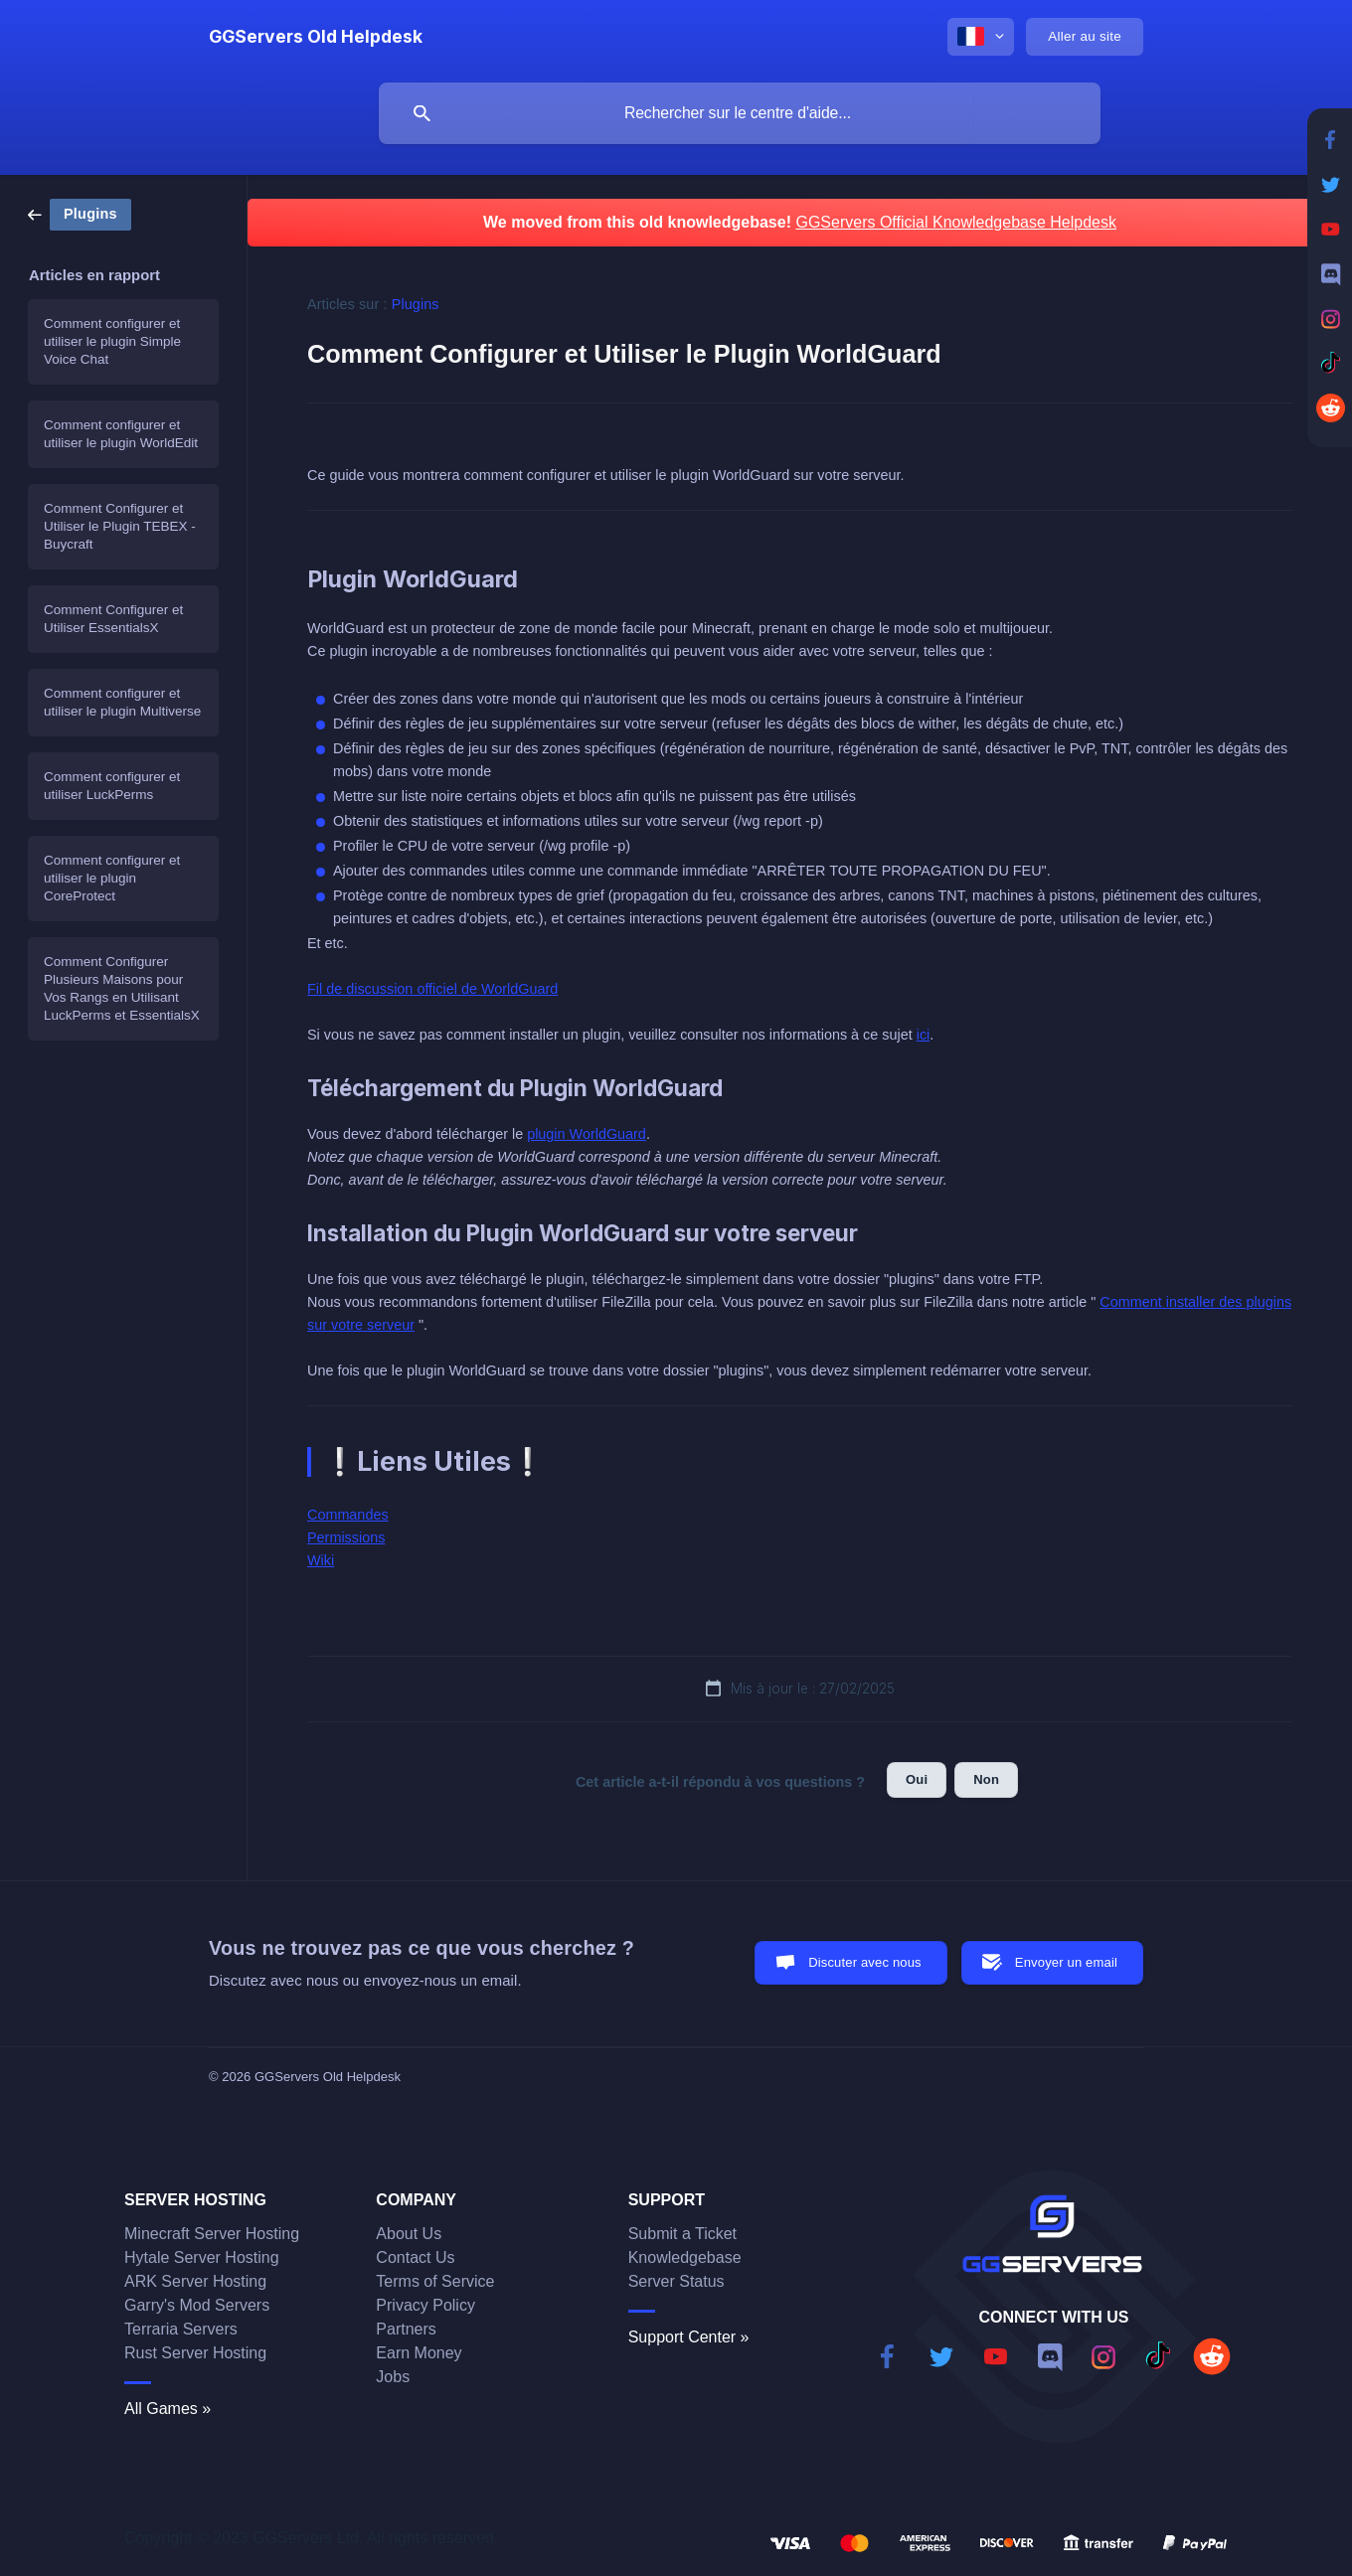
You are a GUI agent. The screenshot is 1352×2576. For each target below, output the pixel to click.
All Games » (167, 2408)
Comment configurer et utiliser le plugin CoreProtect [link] (112, 878)
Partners (405, 2329)
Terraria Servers (181, 2329)
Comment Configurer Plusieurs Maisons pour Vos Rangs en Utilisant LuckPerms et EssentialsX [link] (122, 988)
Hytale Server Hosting (201, 2257)
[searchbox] (739, 113)
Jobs (393, 2376)
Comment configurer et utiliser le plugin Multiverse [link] (122, 702)
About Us (408, 2233)
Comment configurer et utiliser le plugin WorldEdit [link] (121, 433)
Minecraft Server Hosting (211, 2233)
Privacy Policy (425, 2305)
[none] (315, 37)
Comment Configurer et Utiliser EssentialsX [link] (113, 618)
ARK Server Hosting (195, 2281)
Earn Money (418, 2352)
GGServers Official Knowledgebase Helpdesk (955, 222)
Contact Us (415, 2257)
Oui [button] (917, 1779)
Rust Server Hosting (195, 2352)
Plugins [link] (415, 304)
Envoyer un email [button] (1066, 1962)
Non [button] (986, 1779)
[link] (79, 213)
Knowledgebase (685, 2257)
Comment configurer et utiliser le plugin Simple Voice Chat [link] (112, 341)
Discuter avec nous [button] (865, 1962)
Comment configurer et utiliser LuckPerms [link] (112, 785)
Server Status (676, 2281)
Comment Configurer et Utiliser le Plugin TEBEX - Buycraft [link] (120, 526)
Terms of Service (435, 2281)
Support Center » (689, 2337)
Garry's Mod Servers (196, 2305)
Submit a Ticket (682, 2233)
